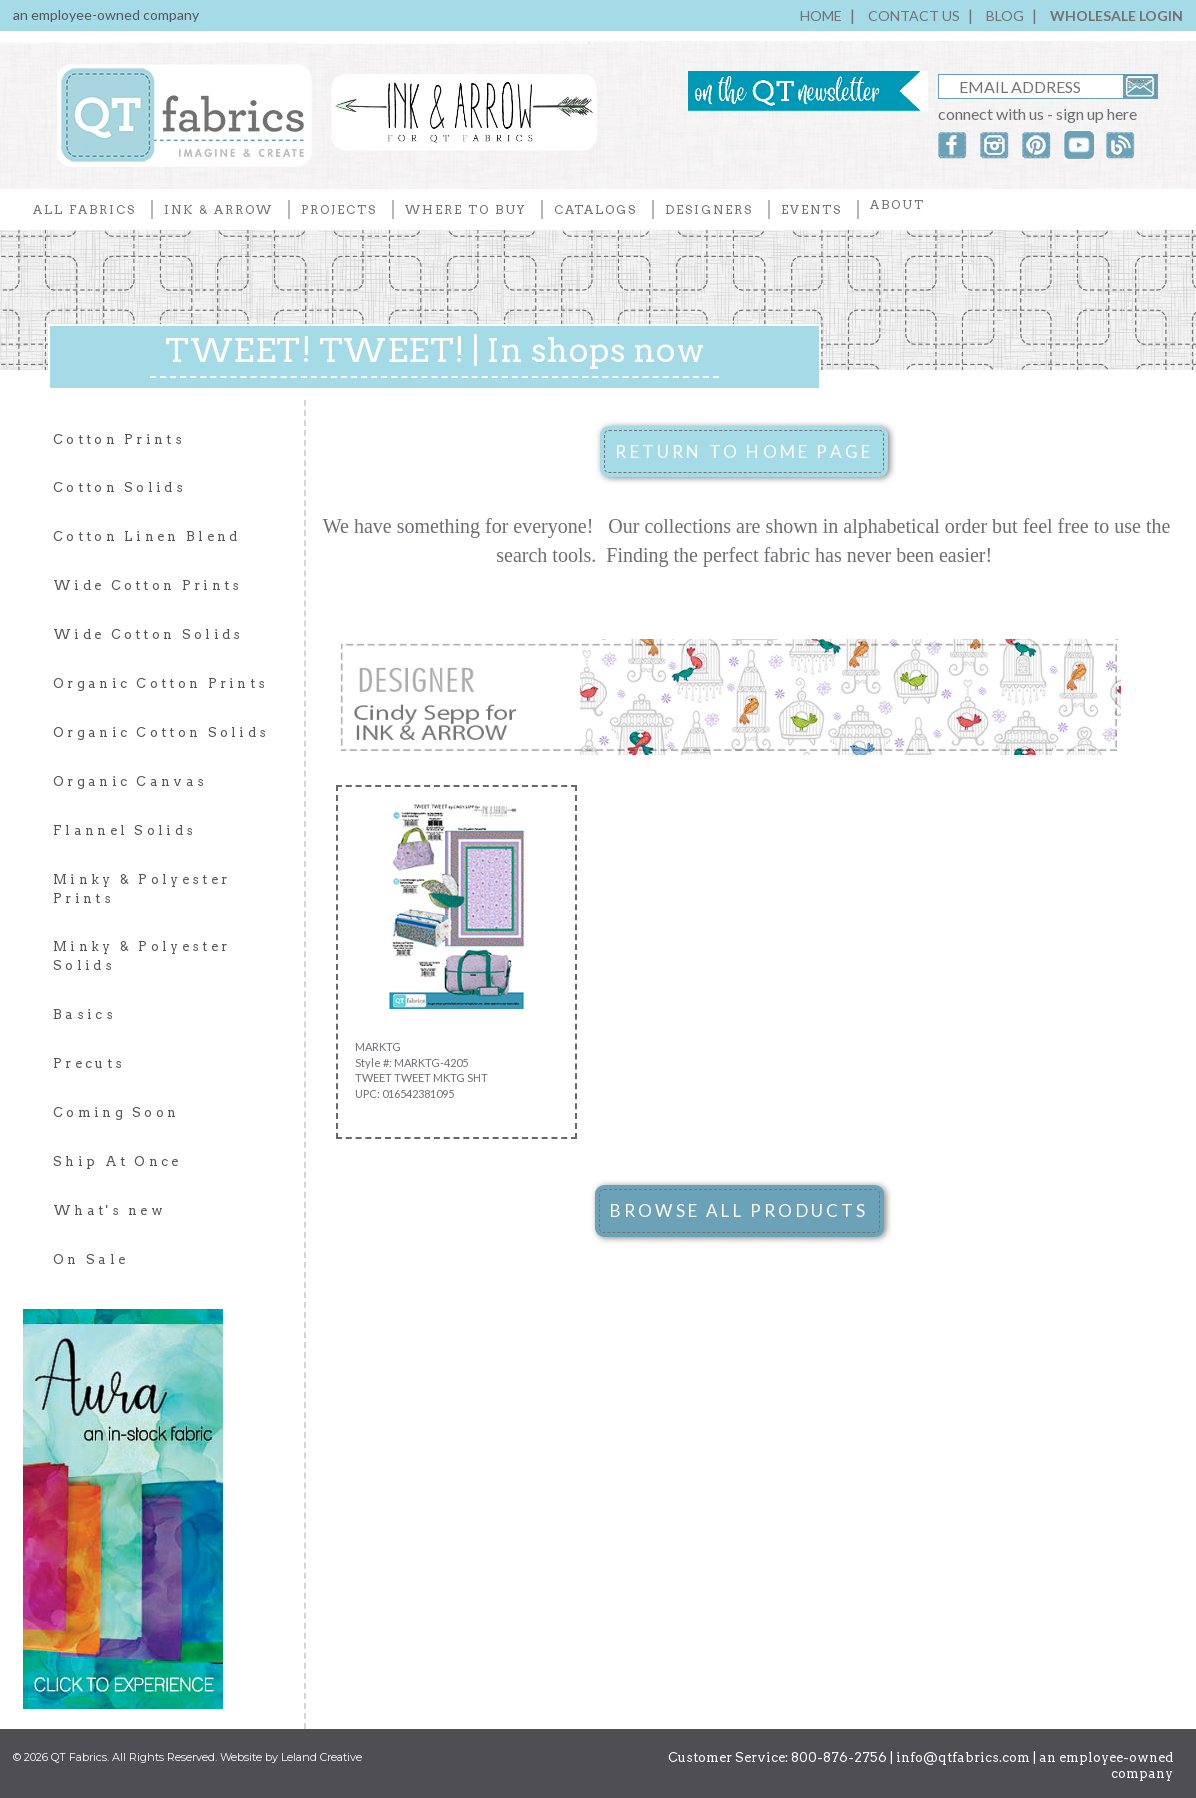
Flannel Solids (124, 830)
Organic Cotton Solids (161, 732)
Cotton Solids (119, 487)
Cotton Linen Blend (146, 536)
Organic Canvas (130, 781)
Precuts (89, 1063)
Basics (84, 1014)
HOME (821, 15)
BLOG (1005, 15)
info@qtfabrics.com (963, 1757)
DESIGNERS (709, 209)
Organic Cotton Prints (160, 683)
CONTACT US (914, 15)
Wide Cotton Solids (148, 634)
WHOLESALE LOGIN (1116, 15)
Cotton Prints (119, 439)
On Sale (90, 1259)
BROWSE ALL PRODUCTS (739, 1210)
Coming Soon (116, 1112)
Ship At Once (117, 1161)
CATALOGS (595, 209)
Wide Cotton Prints (147, 585)
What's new (109, 1210)
